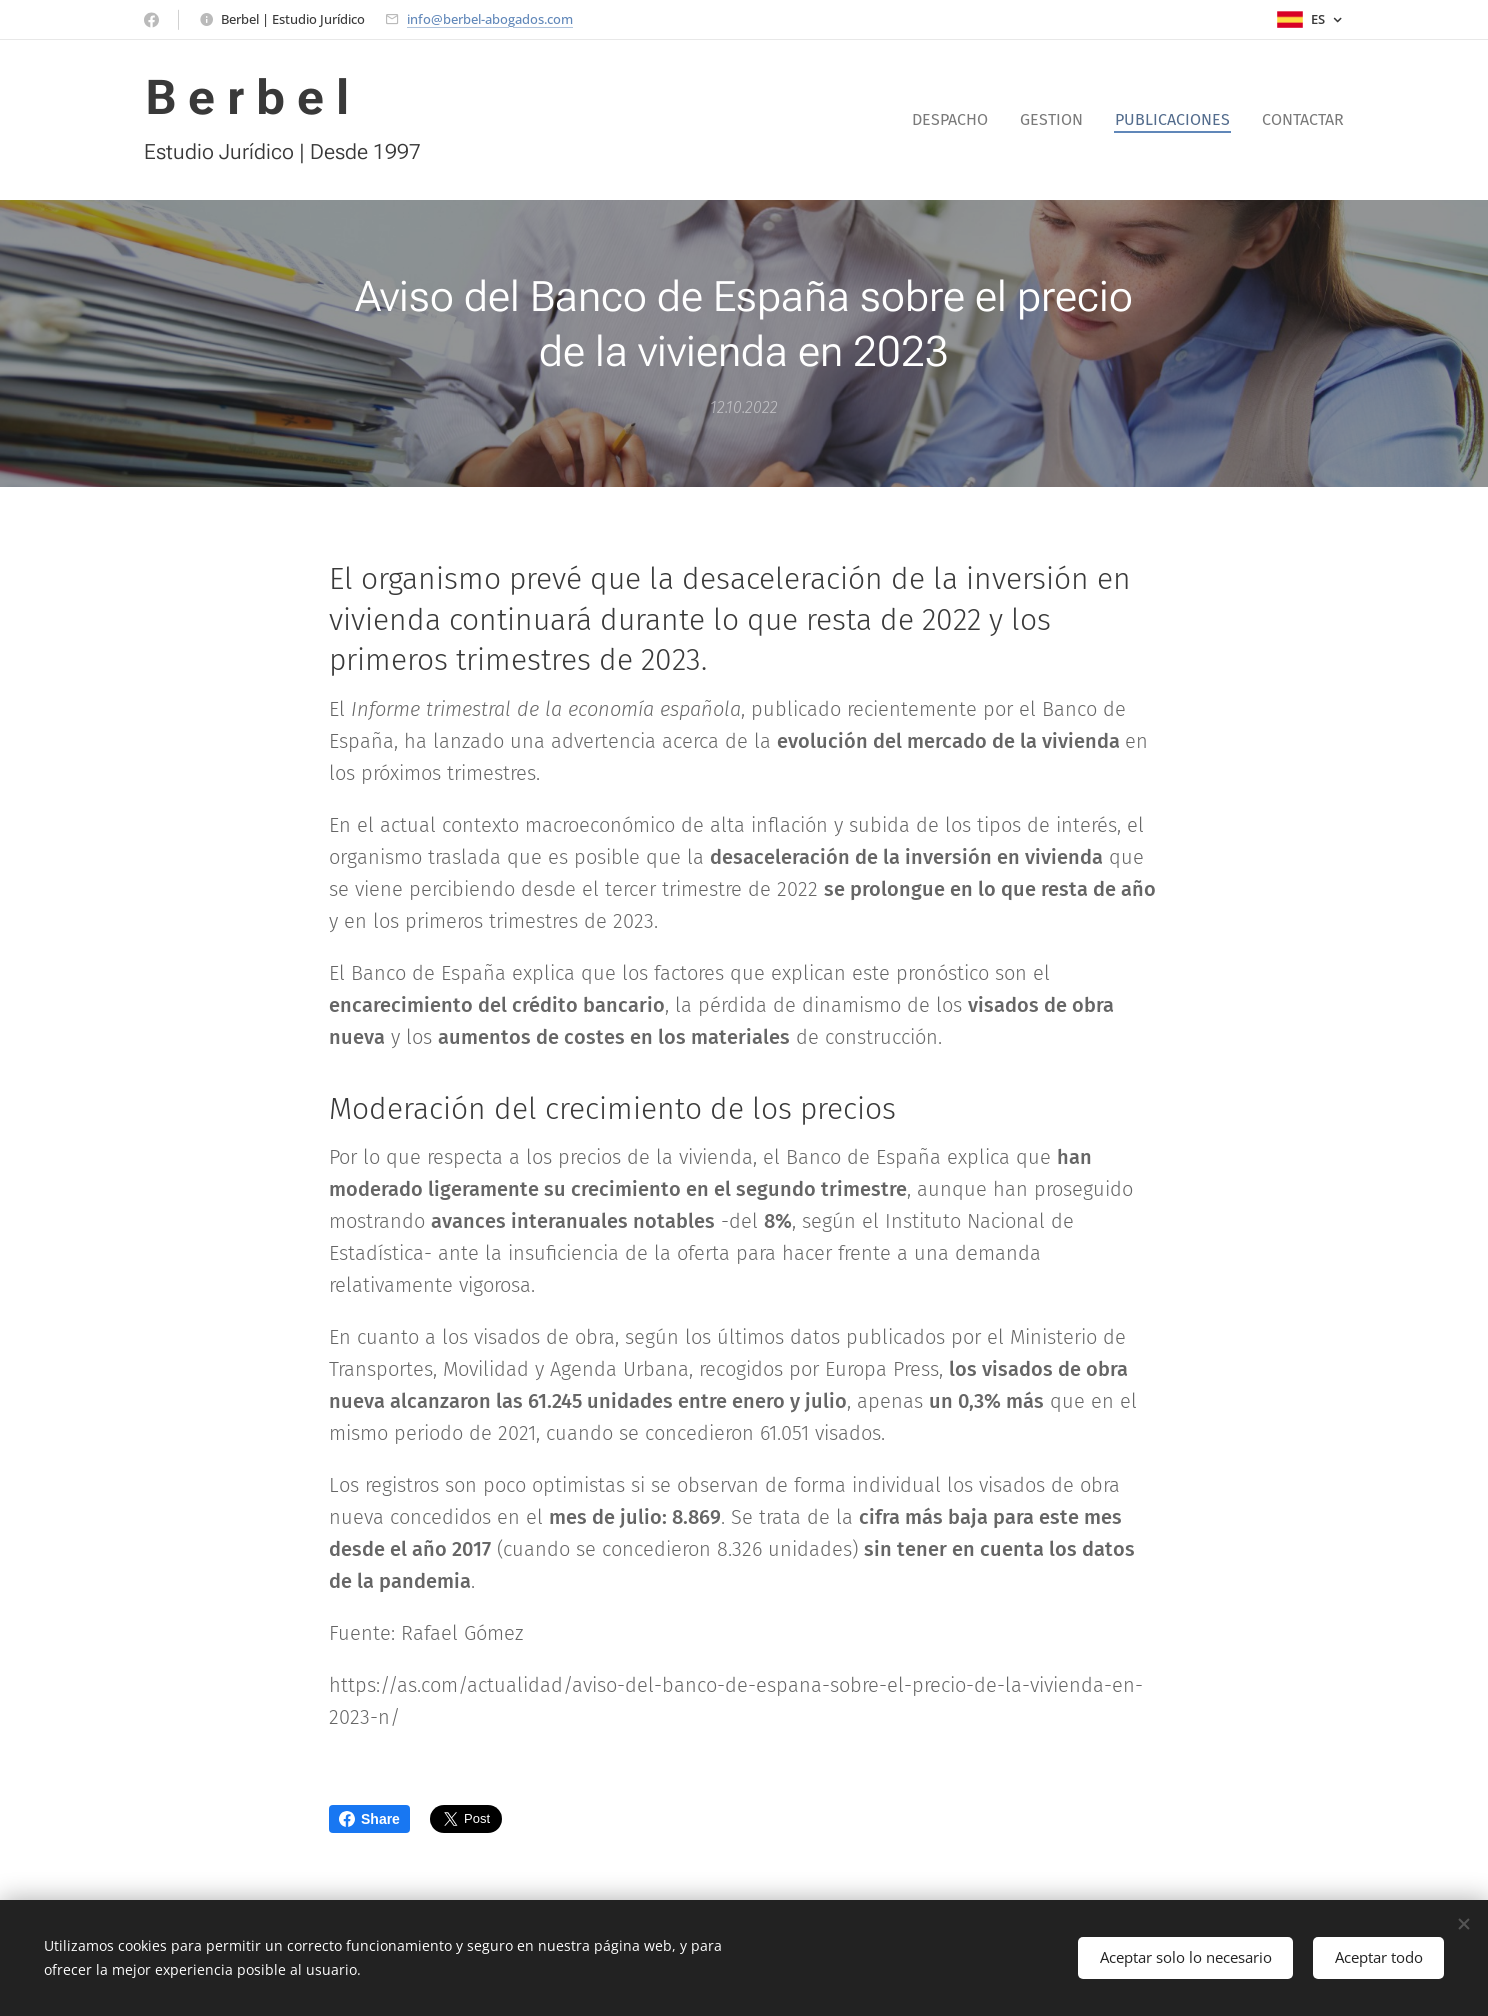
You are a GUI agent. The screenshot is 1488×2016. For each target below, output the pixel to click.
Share (369, 1819)
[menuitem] (955, 120)
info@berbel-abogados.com (490, 19)
